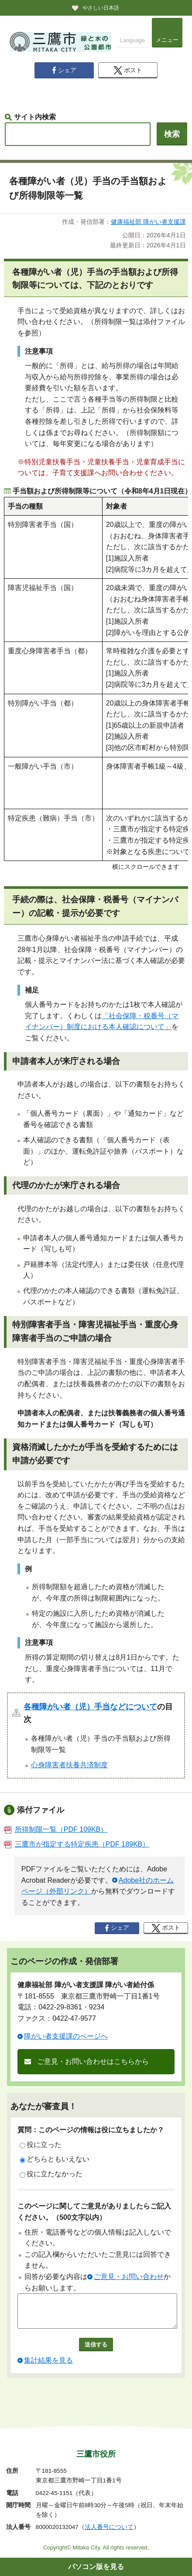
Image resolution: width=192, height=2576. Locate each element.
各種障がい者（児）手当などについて (90, 1706)
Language (132, 40)
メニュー (167, 40)
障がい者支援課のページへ (66, 2036)
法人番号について (109, 2527)
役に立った (41, 2145)
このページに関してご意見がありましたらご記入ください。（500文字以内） (94, 2211)
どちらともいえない (54, 2159)
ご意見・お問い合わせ (129, 2276)
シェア (64, 70)
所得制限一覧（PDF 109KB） (55, 1829)
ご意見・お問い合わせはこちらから (93, 2061)
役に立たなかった (51, 2174)
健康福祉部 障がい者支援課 (148, 221)
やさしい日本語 (100, 8)
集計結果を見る (48, 2366)
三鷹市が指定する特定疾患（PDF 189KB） (76, 1844)
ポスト (128, 70)
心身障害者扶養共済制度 (69, 1765)
